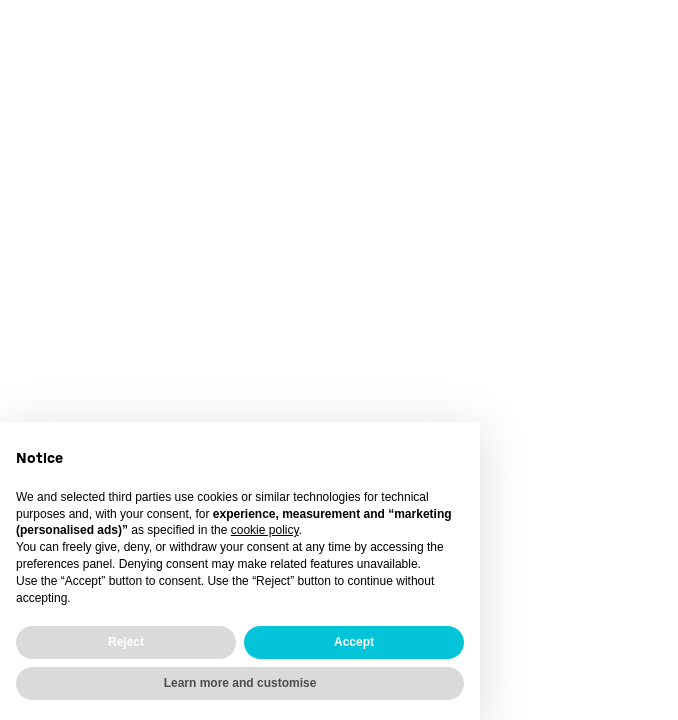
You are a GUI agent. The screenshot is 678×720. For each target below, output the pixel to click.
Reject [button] (126, 642)
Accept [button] (354, 642)
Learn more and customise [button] (240, 683)
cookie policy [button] (265, 530)
